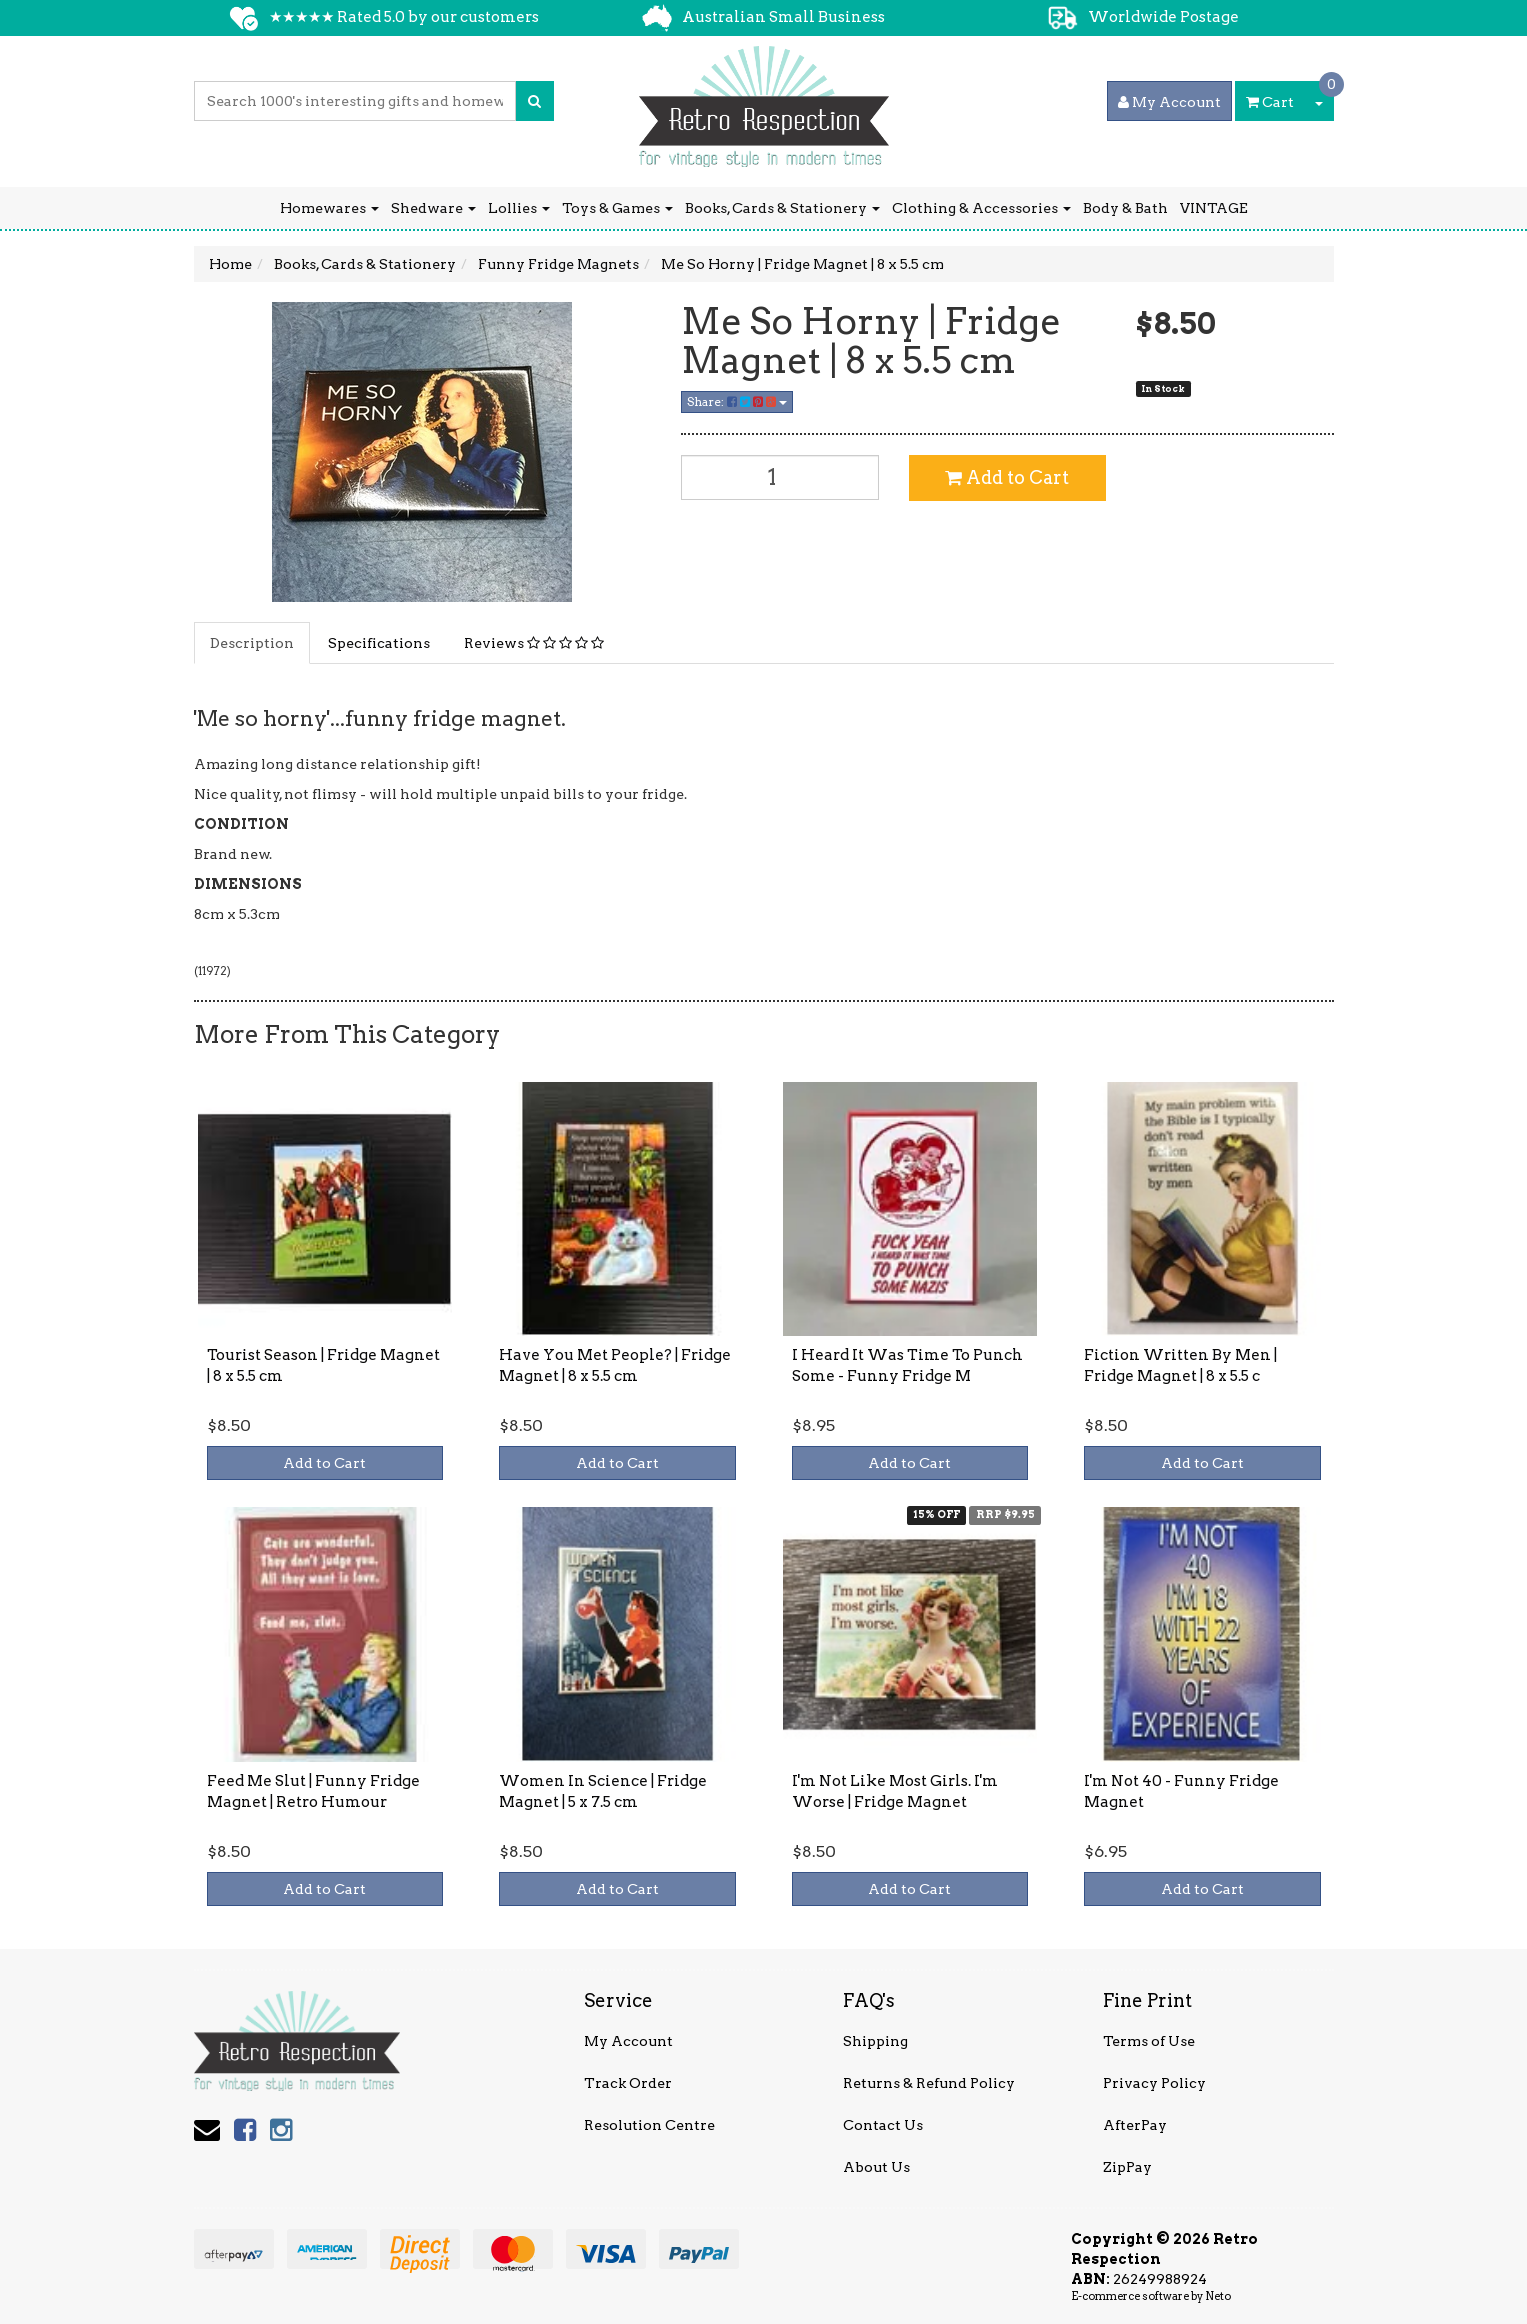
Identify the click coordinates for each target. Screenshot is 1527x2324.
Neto (1218, 2296)
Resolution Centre (649, 2125)
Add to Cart (1007, 477)
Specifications (379, 643)
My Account (628, 2041)
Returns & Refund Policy (929, 2083)
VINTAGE (1214, 208)
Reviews (534, 643)
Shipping (875, 2041)
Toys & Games (617, 208)
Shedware (433, 208)
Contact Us (883, 2125)
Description (252, 643)
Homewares (329, 208)
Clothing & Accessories (981, 208)
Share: (737, 401)
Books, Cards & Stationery (782, 208)
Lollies (519, 208)
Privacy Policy (1154, 2083)
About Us (876, 2167)
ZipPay (1127, 2167)
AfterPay (1135, 2125)
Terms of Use (1149, 2041)
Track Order (628, 2083)
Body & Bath (1125, 208)
